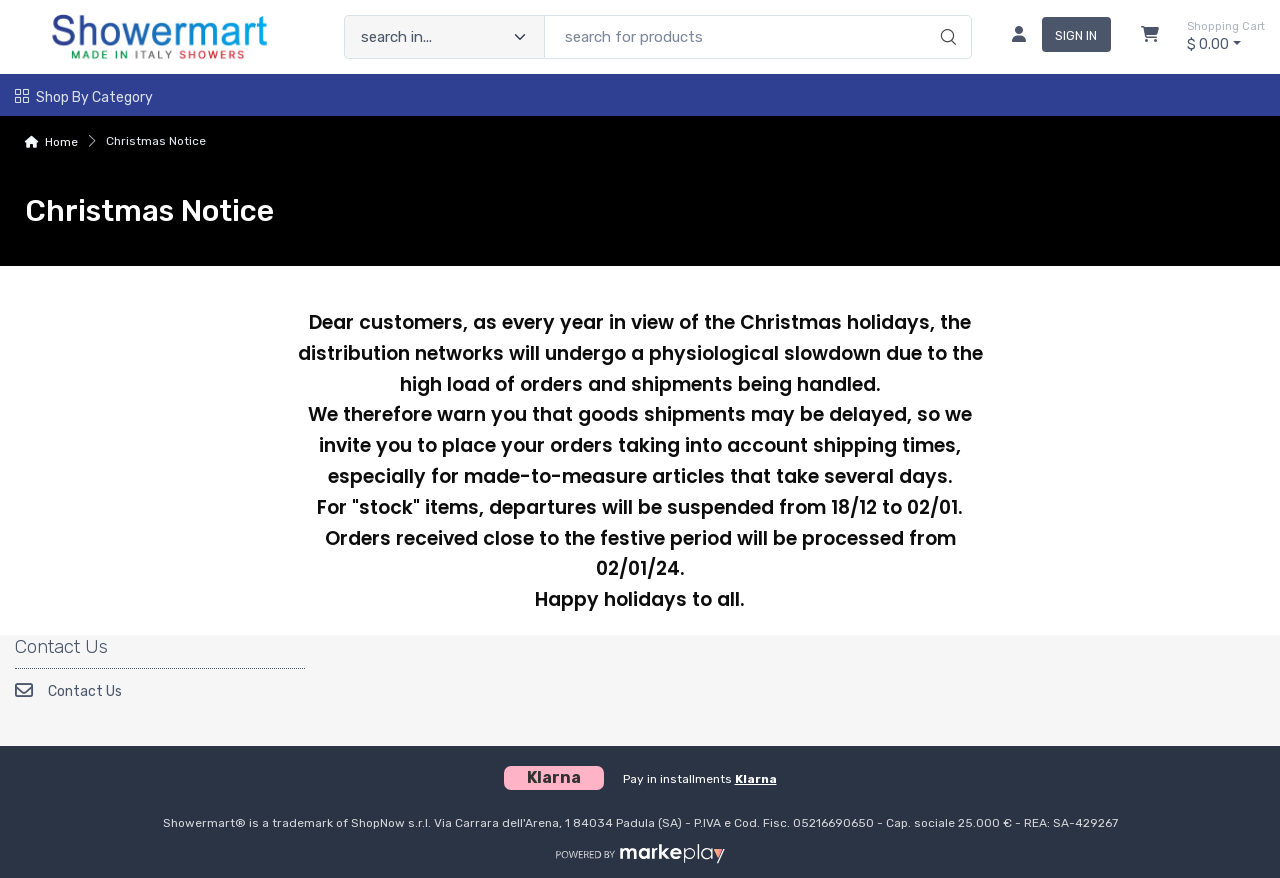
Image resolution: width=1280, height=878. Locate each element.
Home (61, 142)
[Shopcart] (1150, 37)
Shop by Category (84, 97)
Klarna (756, 779)
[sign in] (1053, 37)
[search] (945, 16)
